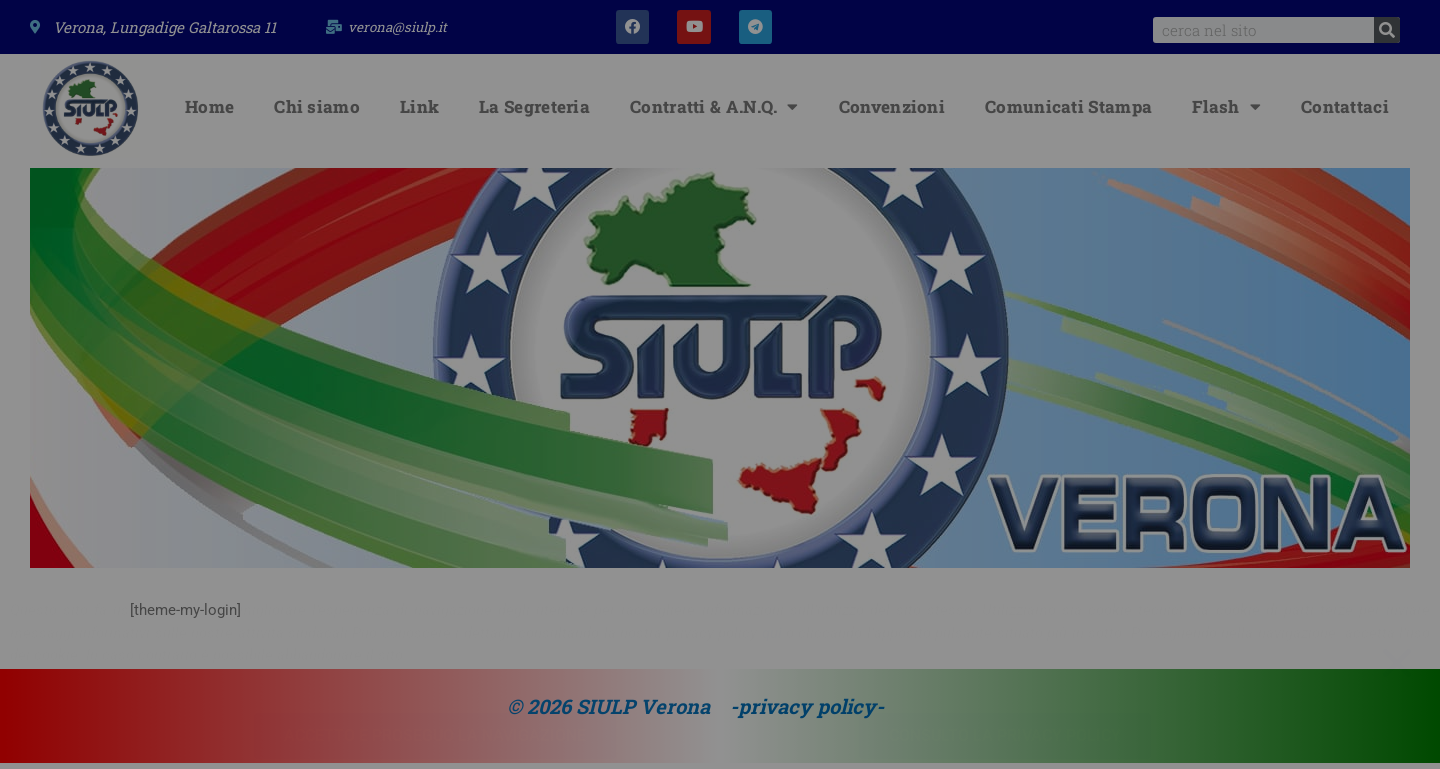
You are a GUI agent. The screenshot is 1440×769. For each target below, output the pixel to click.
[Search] (1387, 30)
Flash (1226, 112)
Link (419, 112)
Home (209, 112)
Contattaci (1345, 112)
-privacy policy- (807, 712)
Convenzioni (892, 112)
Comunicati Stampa (1068, 112)
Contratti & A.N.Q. (714, 112)
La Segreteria (534, 112)
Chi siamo (317, 112)
